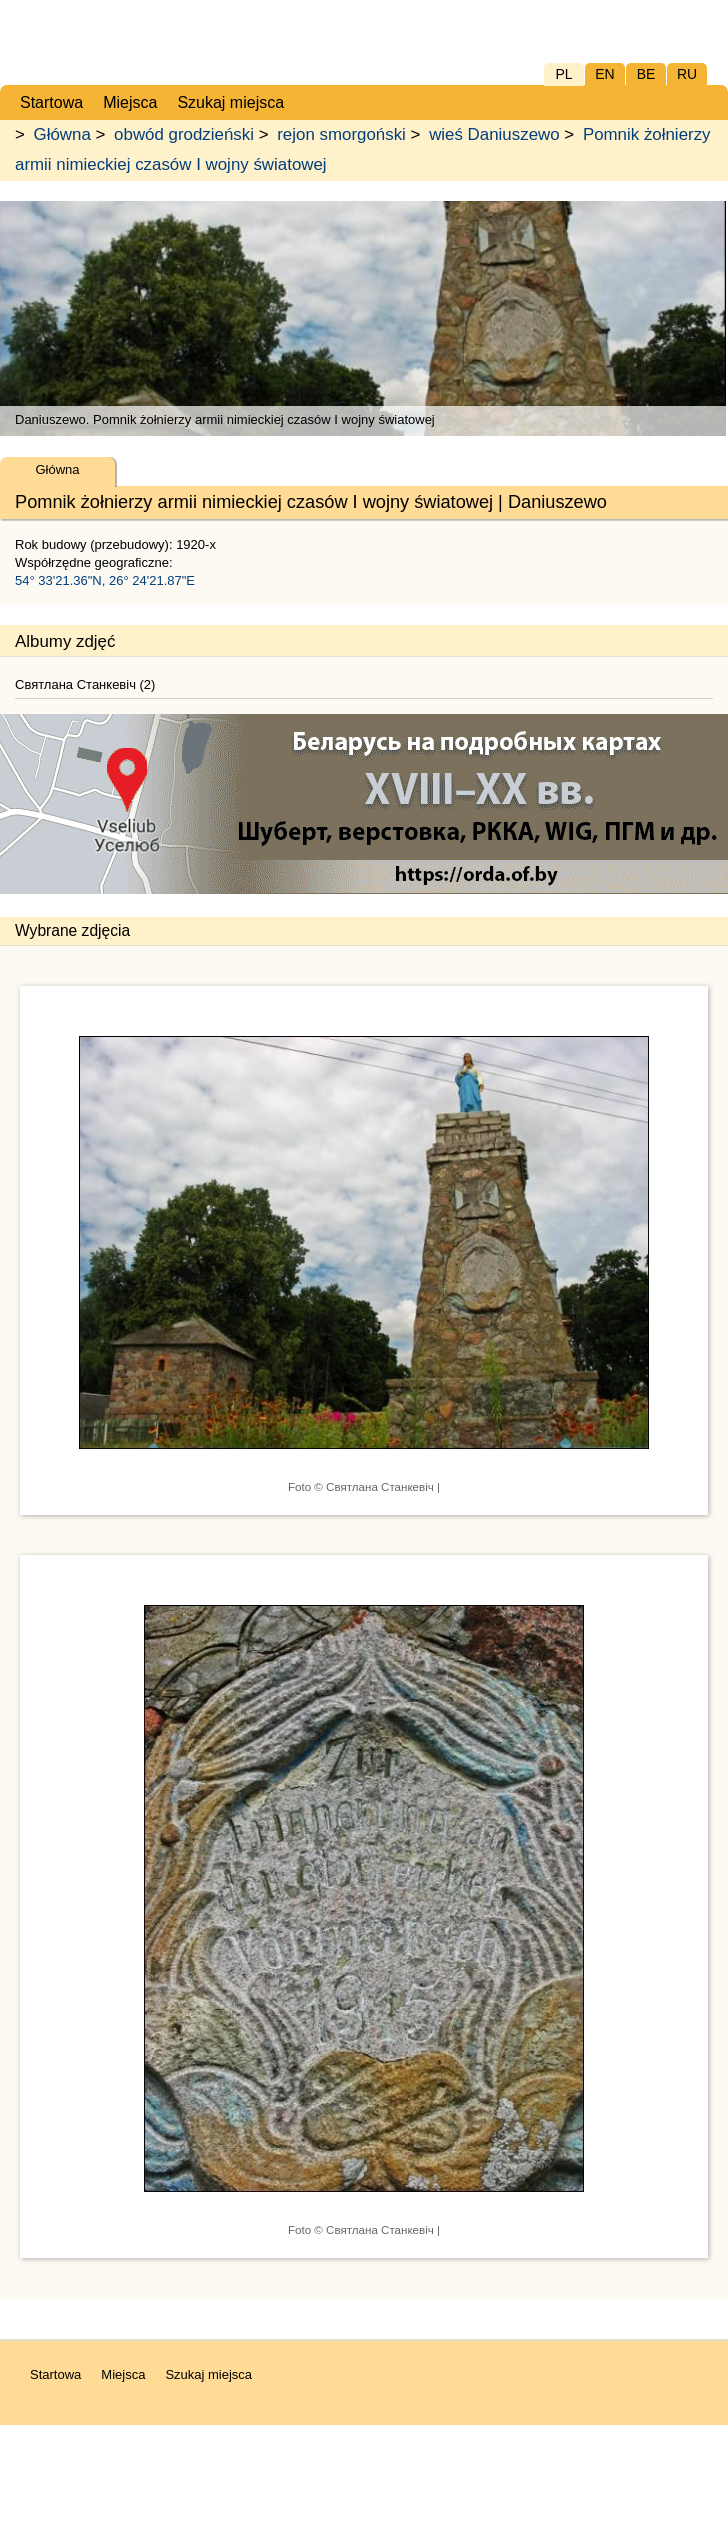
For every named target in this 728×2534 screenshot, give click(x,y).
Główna (62, 134)
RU (687, 74)
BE (646, 74)
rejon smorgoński (341, 134)
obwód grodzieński (184, 134)
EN (604, 74)
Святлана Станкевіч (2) (85, 684)
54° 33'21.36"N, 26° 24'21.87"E (105, 580)
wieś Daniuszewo (494, 134)
